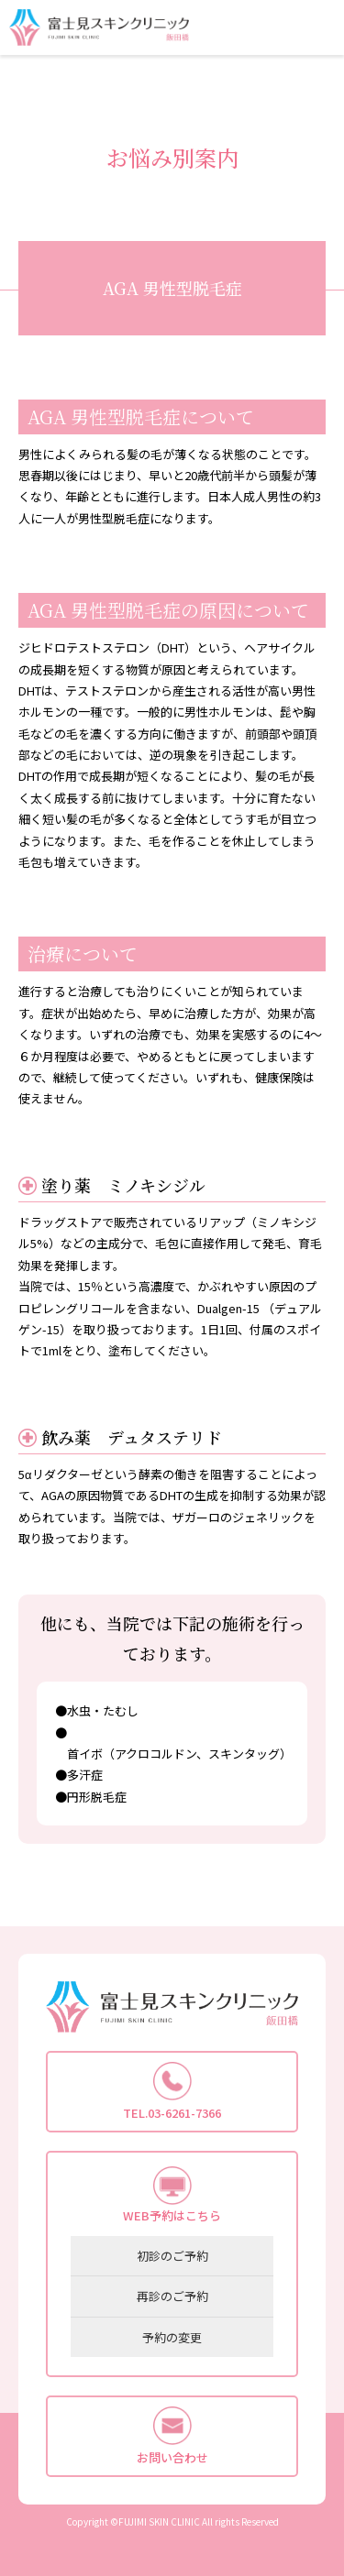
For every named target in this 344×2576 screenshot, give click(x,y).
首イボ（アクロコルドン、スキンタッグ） (179, 1753)
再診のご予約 (172, 2296)
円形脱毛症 (97, 1796)
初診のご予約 (172, 2255)
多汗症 (85, 1774)
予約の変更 (172, 2337)
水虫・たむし (103, 1710)
